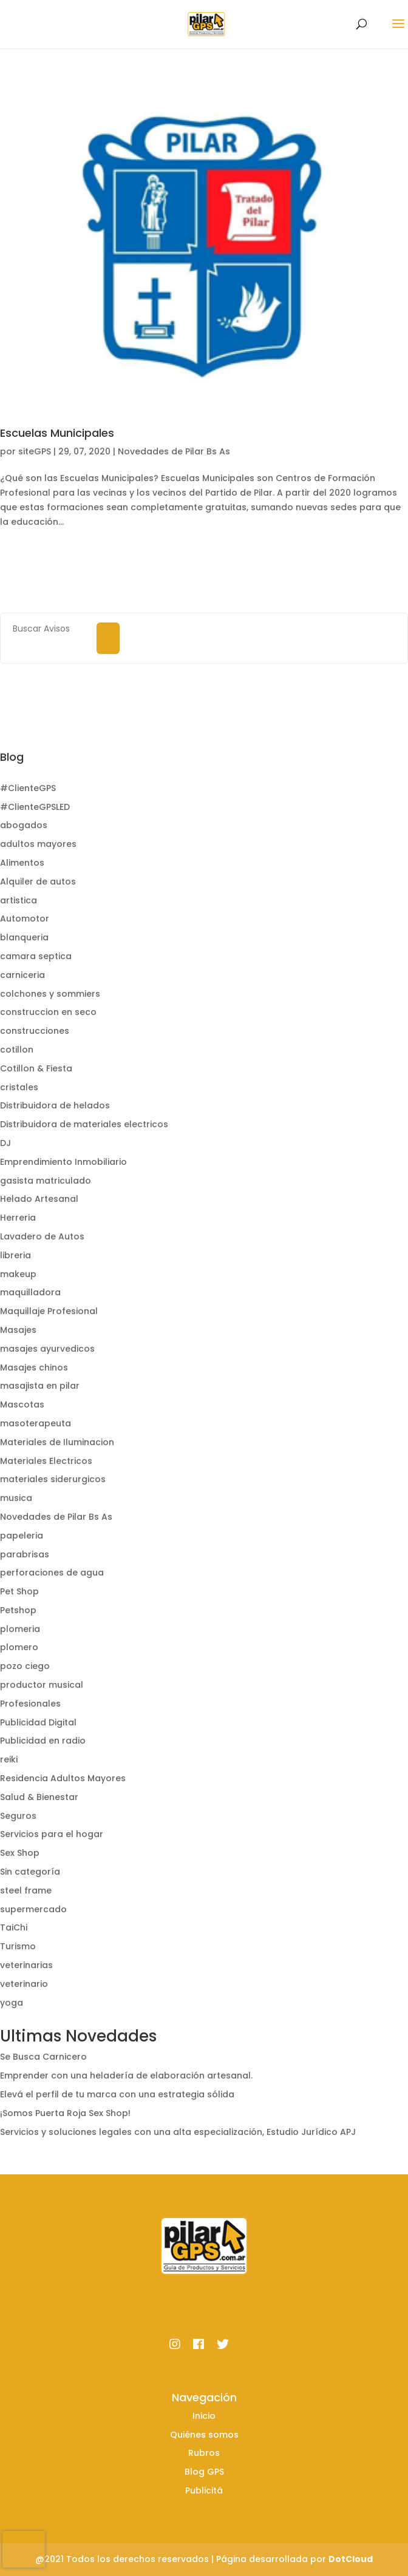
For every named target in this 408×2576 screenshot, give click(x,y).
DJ (5, 1143)
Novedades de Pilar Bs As (174, 451)
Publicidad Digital (38, 1722)
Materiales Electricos (46, 1461)
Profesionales (30, 1704)
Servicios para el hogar (51, 1834)
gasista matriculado (45, 1181)
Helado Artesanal (39, 1199)
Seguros (18, 1816)
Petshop (18, 1610)
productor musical (41, 1685)
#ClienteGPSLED (35, 807)
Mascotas (22, 1404)
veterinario (24, 1984)
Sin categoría (30, 1872)
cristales (19, 1087)
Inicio (204, 2416)
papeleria (21, 1535)
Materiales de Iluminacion (57, 1442)
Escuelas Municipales (57, 432)
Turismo (18, 1946)
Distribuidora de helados (55, 1105)
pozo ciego (25, 1666)
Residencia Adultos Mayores (63, 1778)
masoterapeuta (35, 1423)
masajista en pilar (40, 1386)
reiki (9, 1759)
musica (16, 1498)
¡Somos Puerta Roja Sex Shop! (65, 2113)
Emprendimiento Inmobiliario (63, 1162)
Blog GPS (204, 2472)
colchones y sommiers (50, 994)
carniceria (22, 975)
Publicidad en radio (43, 1741)
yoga (11, 2003)
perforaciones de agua (52, 1572)
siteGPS (34, 451)
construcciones (34, 1031)
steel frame (26, 1890)
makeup (18, 1274)
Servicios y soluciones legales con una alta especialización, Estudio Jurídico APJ (178, 2132)
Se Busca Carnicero (43, 2057)
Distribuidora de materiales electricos (84, 1124)
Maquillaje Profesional (49, 1311)
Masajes (18, 1330)
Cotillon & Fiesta (36, 1068)
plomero (19, 1647)
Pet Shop (19, 1591)
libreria (15, 1255)
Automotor (24, 918)
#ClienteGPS (28, 788)
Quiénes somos (204, 2435)
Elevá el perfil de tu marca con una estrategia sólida (117, 2094)
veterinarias (26, 1965)
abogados (23, 825)
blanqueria (24, 937)
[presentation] (23, 2549)
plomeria (20, 1629)
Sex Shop (19, 1853)
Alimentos (22, 863)
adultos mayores (38, 844)
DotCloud (350, 2559)
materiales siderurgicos (53, 1479)
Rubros (204, 2453)
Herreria (18, 1218)
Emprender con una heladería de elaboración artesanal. (126, 2075)
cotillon (16, 1050)
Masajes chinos (34, 1367)
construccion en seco (48, 1012)
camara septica (36, 956)
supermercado (33, 1909)
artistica (18, 900)
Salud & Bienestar (39, 1797)
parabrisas (24, 1554)
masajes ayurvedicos (47, 1349)
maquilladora (30, 1292)
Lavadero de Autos (42, 1236)
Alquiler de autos (38, 881)
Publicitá (204, 2490)
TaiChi (13, 1927)
